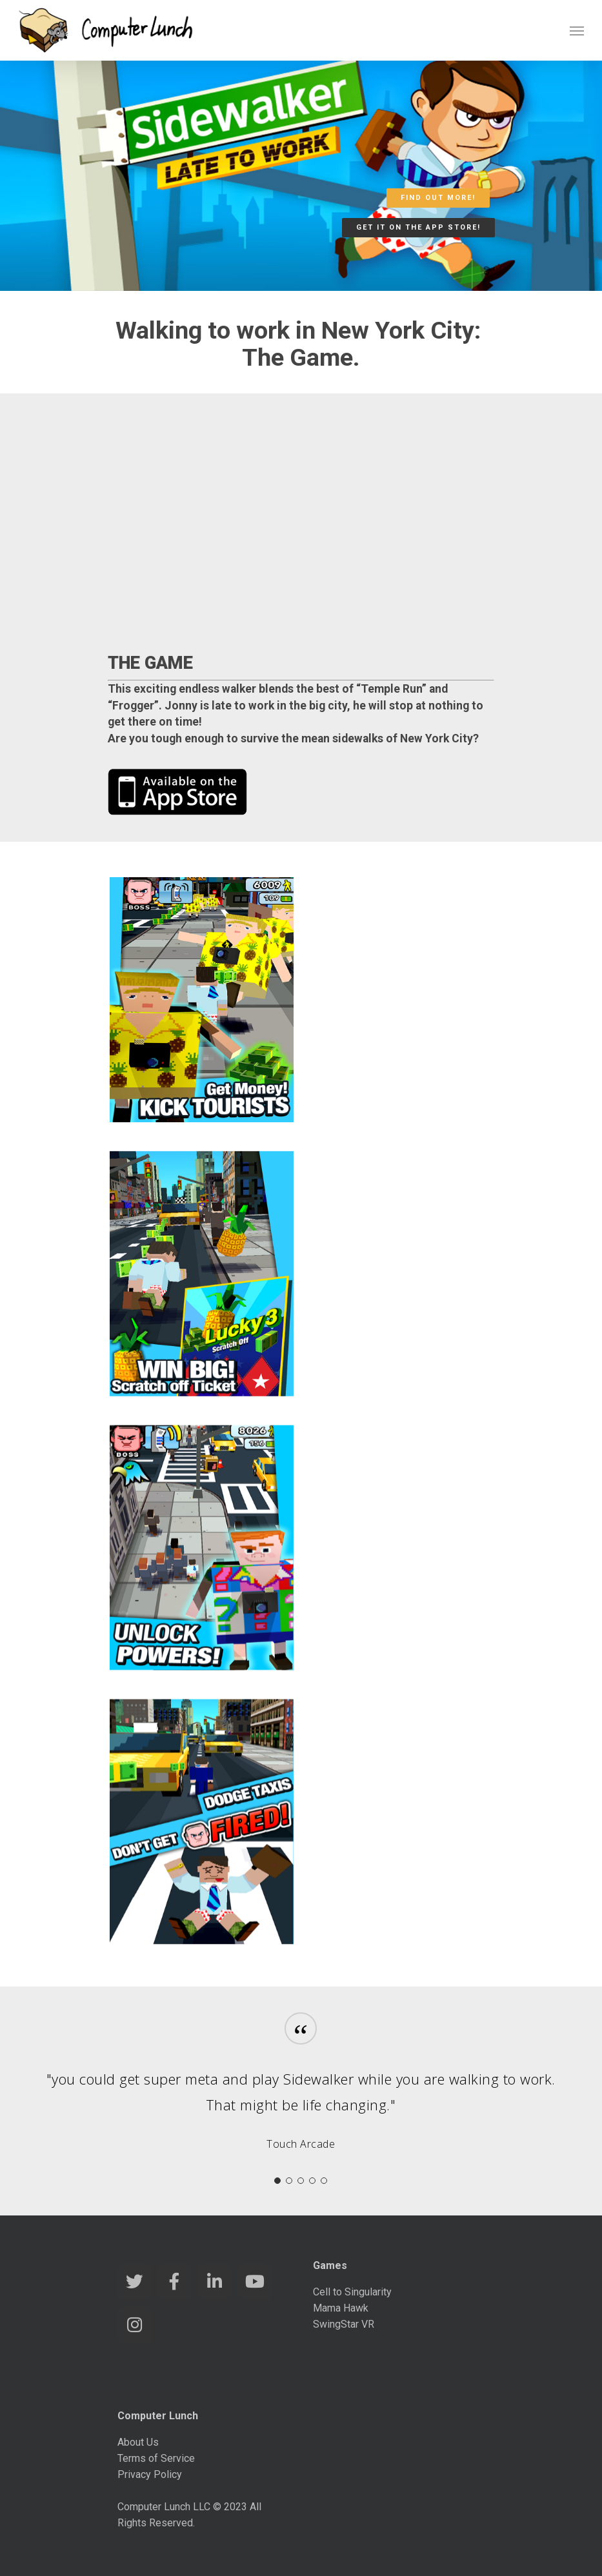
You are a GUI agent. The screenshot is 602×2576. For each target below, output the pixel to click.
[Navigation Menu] (577, 30)
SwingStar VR (343, 2324)
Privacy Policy (149, 2474)
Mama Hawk (340, 2308)
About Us (138, 2442)
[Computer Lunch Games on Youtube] (255, 2282)
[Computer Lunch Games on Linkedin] (214, 2282)
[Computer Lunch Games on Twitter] (134, 2282)
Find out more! (438, 197)
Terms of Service (156, 2458)
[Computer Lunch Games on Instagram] (134, 2325)
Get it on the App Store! (418, 227)
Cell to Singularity (352, 2292)
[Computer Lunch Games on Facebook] (174, 2282)
